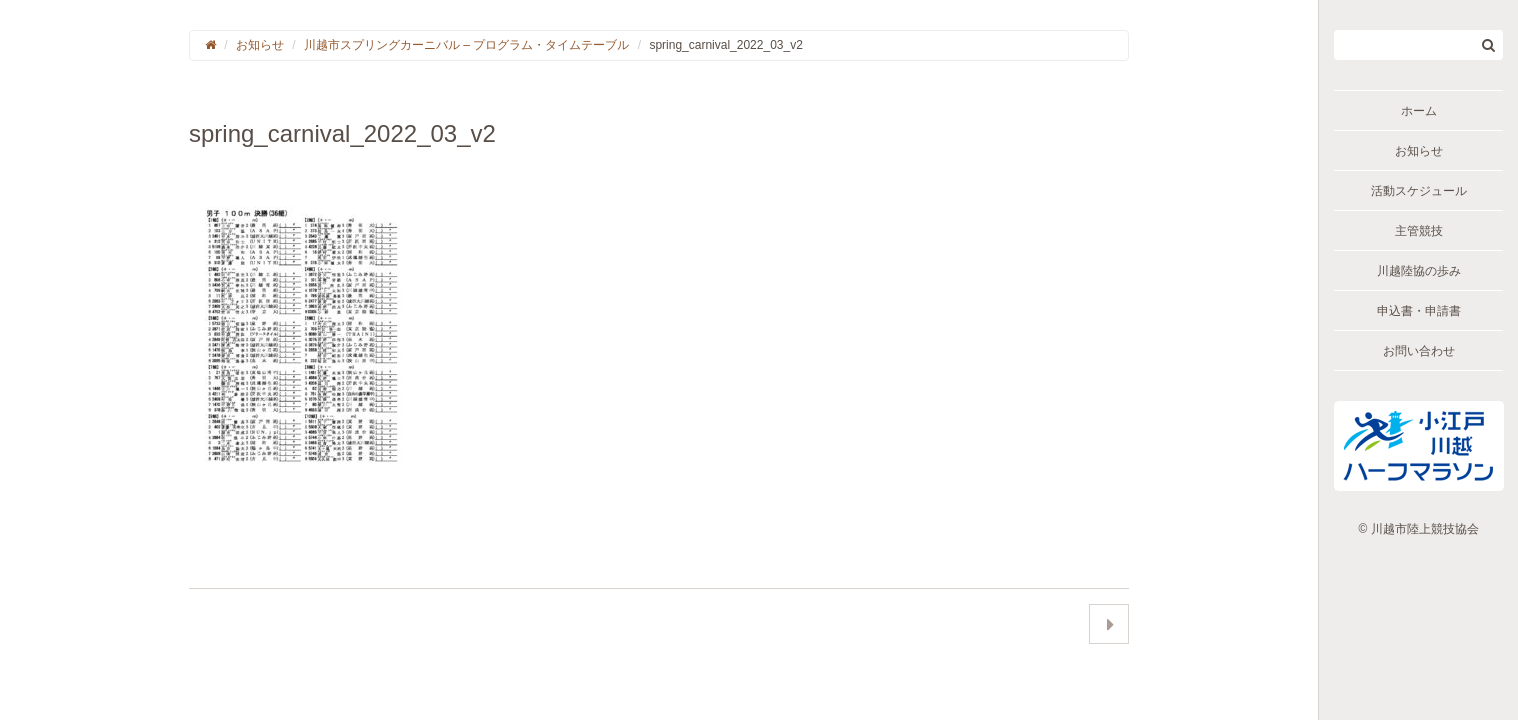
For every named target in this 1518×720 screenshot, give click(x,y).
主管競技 (1419, 231)
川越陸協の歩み (1419, 271)
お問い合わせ (1419, 351)
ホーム (1419, 111)
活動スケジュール (1419, 191)
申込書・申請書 (1419, 311)
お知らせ (1419, 151)
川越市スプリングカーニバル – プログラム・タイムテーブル (466, 45)
